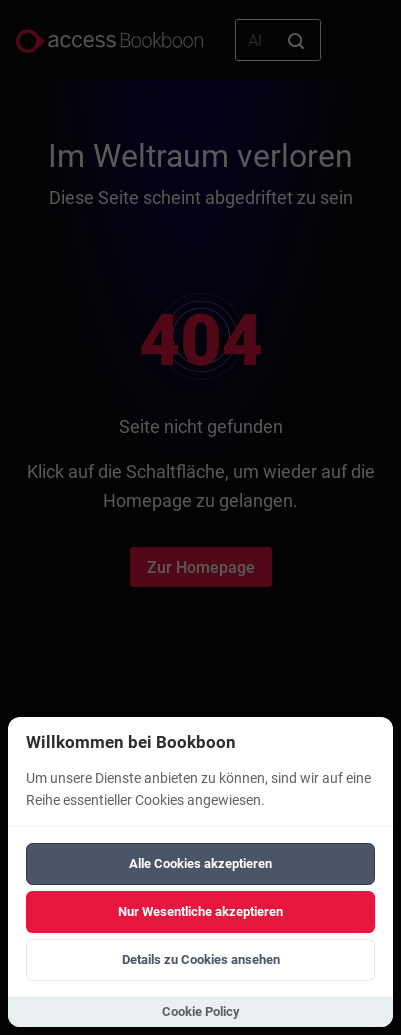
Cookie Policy (201, 1011)
